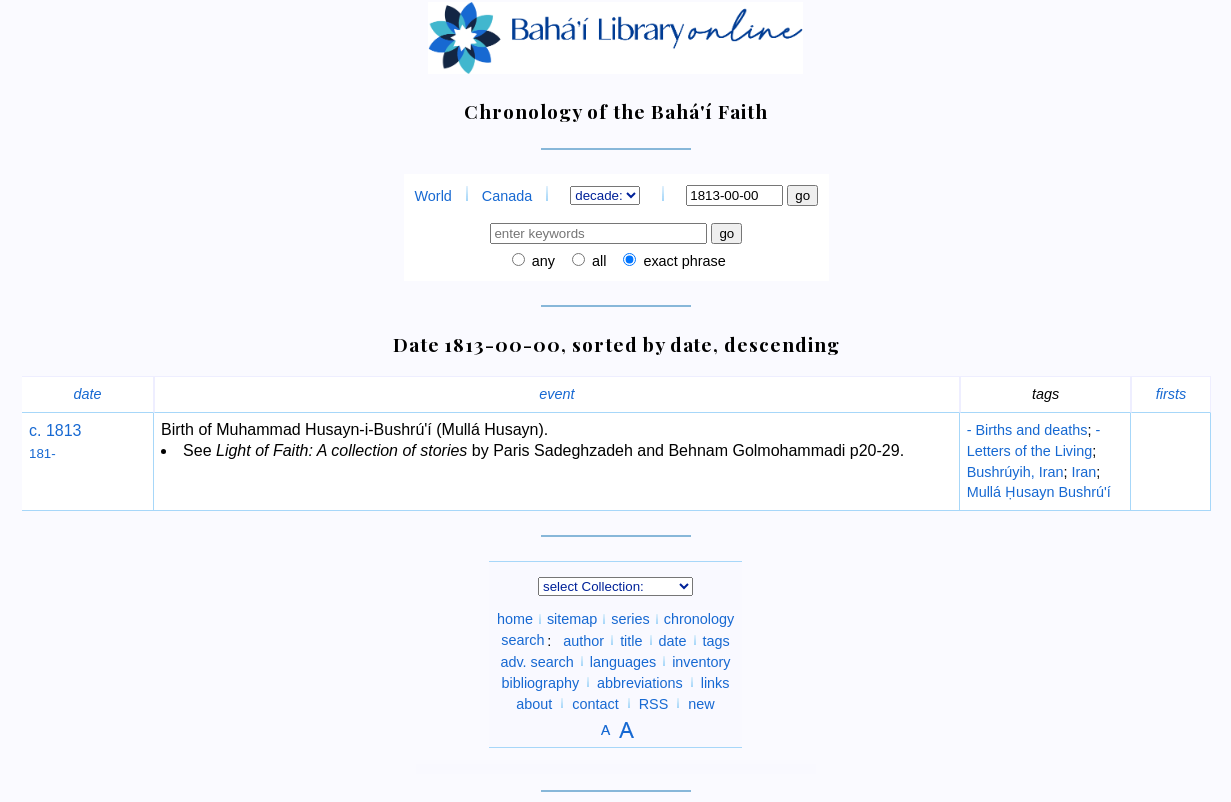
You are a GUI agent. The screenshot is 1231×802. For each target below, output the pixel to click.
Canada (507, 196)
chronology (699, 619)
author (583, 640)
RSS (654, 703)
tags (716, 640)
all (597, 261)
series (630, 619)
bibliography (540, 682)
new (701, 703)
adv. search (536, 661)
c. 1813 (55, 430)
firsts (1171, 394)
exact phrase (682, 261)
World (433, 196)
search (522, 640)
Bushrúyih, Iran (1015, 472)
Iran (1083, 472)
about (534, 703)
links (715, 682)
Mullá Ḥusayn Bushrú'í (1039, 492)
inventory (701, 661)
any (541, 261)
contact (595, 703)
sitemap (572, 619)
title (631, 640)
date (88, 394)
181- (42, 453)
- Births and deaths (1027, 430)
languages (623, 661)
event (556, 394)
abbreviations (640, 682)
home (515, 619)
